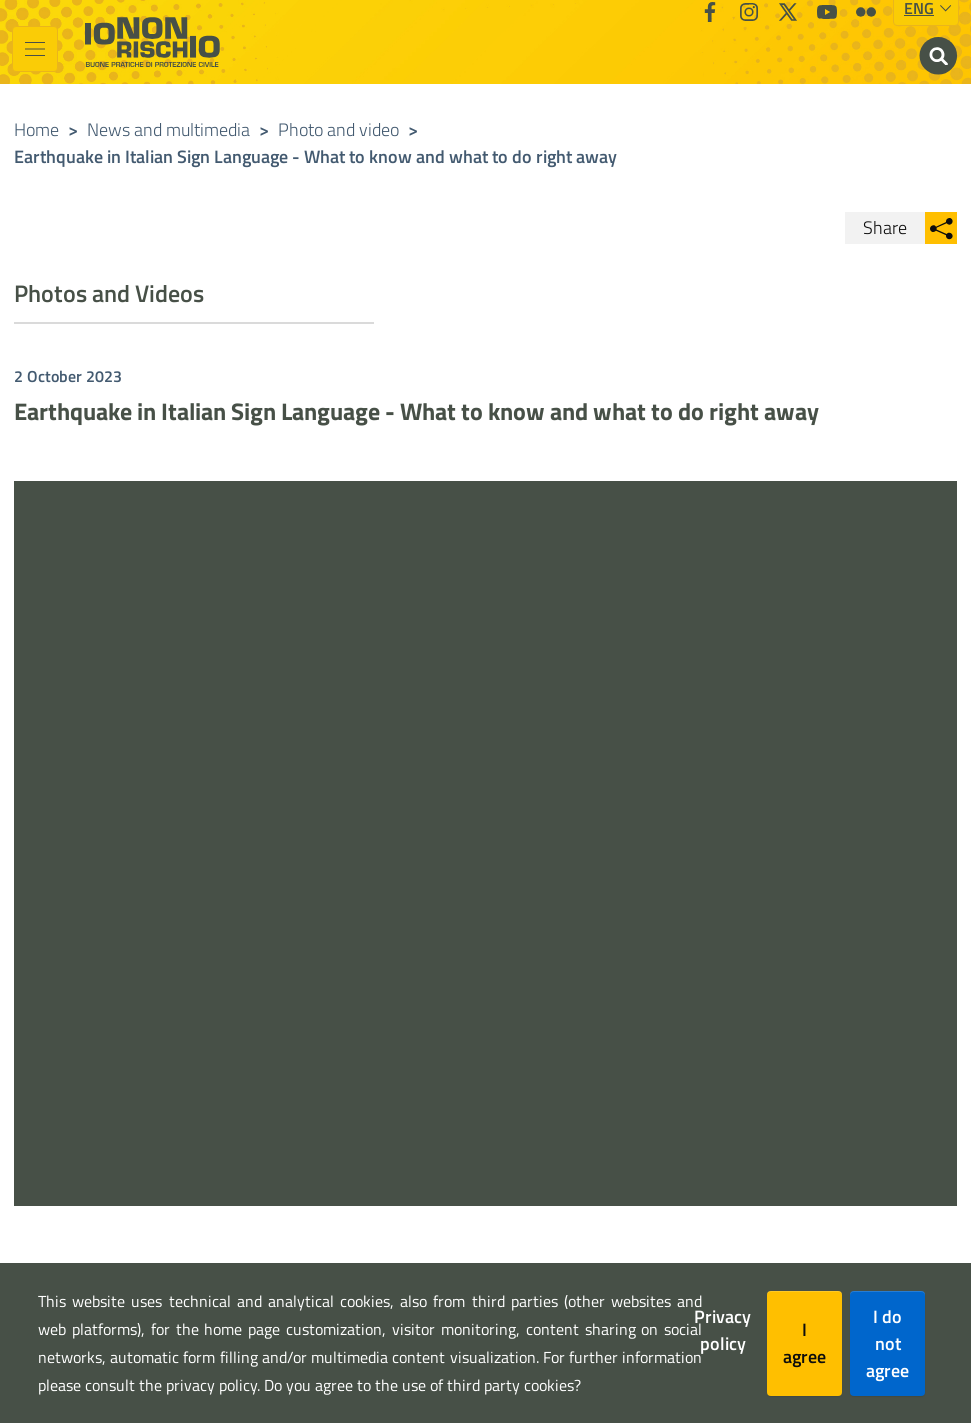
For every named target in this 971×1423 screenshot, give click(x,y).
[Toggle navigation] (35, 49)
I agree (804, 1343)
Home (36, 129)
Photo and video (338, 129)
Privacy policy (722, 1330)
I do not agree (887, 1343)
